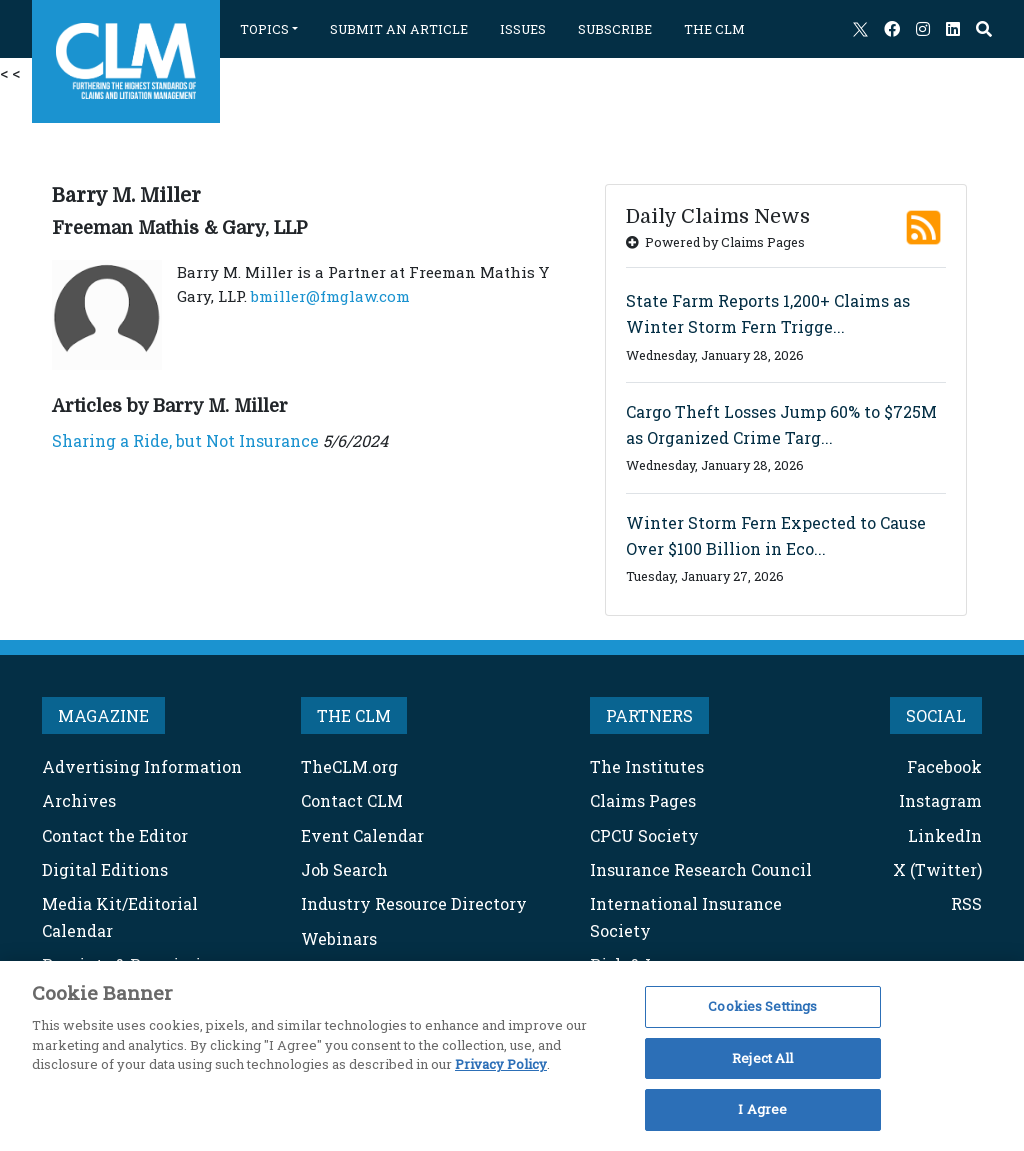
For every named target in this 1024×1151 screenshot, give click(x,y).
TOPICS (264, 29)
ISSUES (523, 29)
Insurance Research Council (701, 869)
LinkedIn (945, 835)
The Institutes (647, 766)
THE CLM (714, 29)
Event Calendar (362, 835)
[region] (512, 1056)
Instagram (940, 800)
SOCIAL (936, 715)
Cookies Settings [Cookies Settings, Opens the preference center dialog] (762, 1006)
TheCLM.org (349, 766)
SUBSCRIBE (615, 29)
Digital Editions (105, 869)
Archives (79, 800)
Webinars (339, 938)
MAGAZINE (103, 715)
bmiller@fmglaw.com (330, 296)
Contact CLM (352, 800)
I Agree (762, 1109)
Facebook (944, 766)
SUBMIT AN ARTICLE (399, 29)
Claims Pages (643, 800)
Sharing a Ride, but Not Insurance (185, 440)
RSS (966, 903)
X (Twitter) (937, 869)
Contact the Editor (115, 835)
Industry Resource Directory (414, 903)
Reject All (762, 1058)
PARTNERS (649, 715)
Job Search (344, 869)
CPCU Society (644, 835)
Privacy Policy (501, 1064)
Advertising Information (142, 766)
